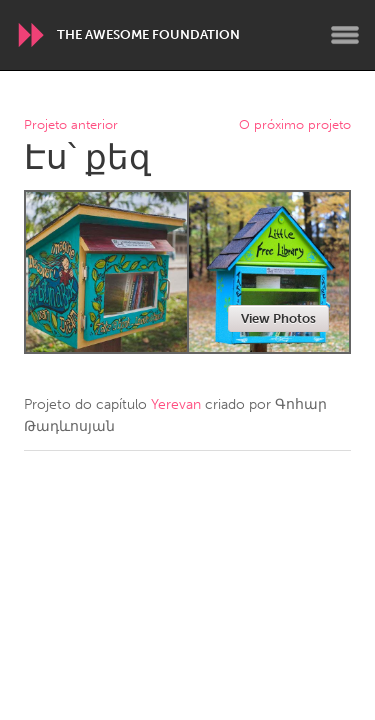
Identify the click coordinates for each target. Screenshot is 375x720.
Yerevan (176, 404)
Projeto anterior (71, 125)
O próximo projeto (295, 125)
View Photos (278, 318)
